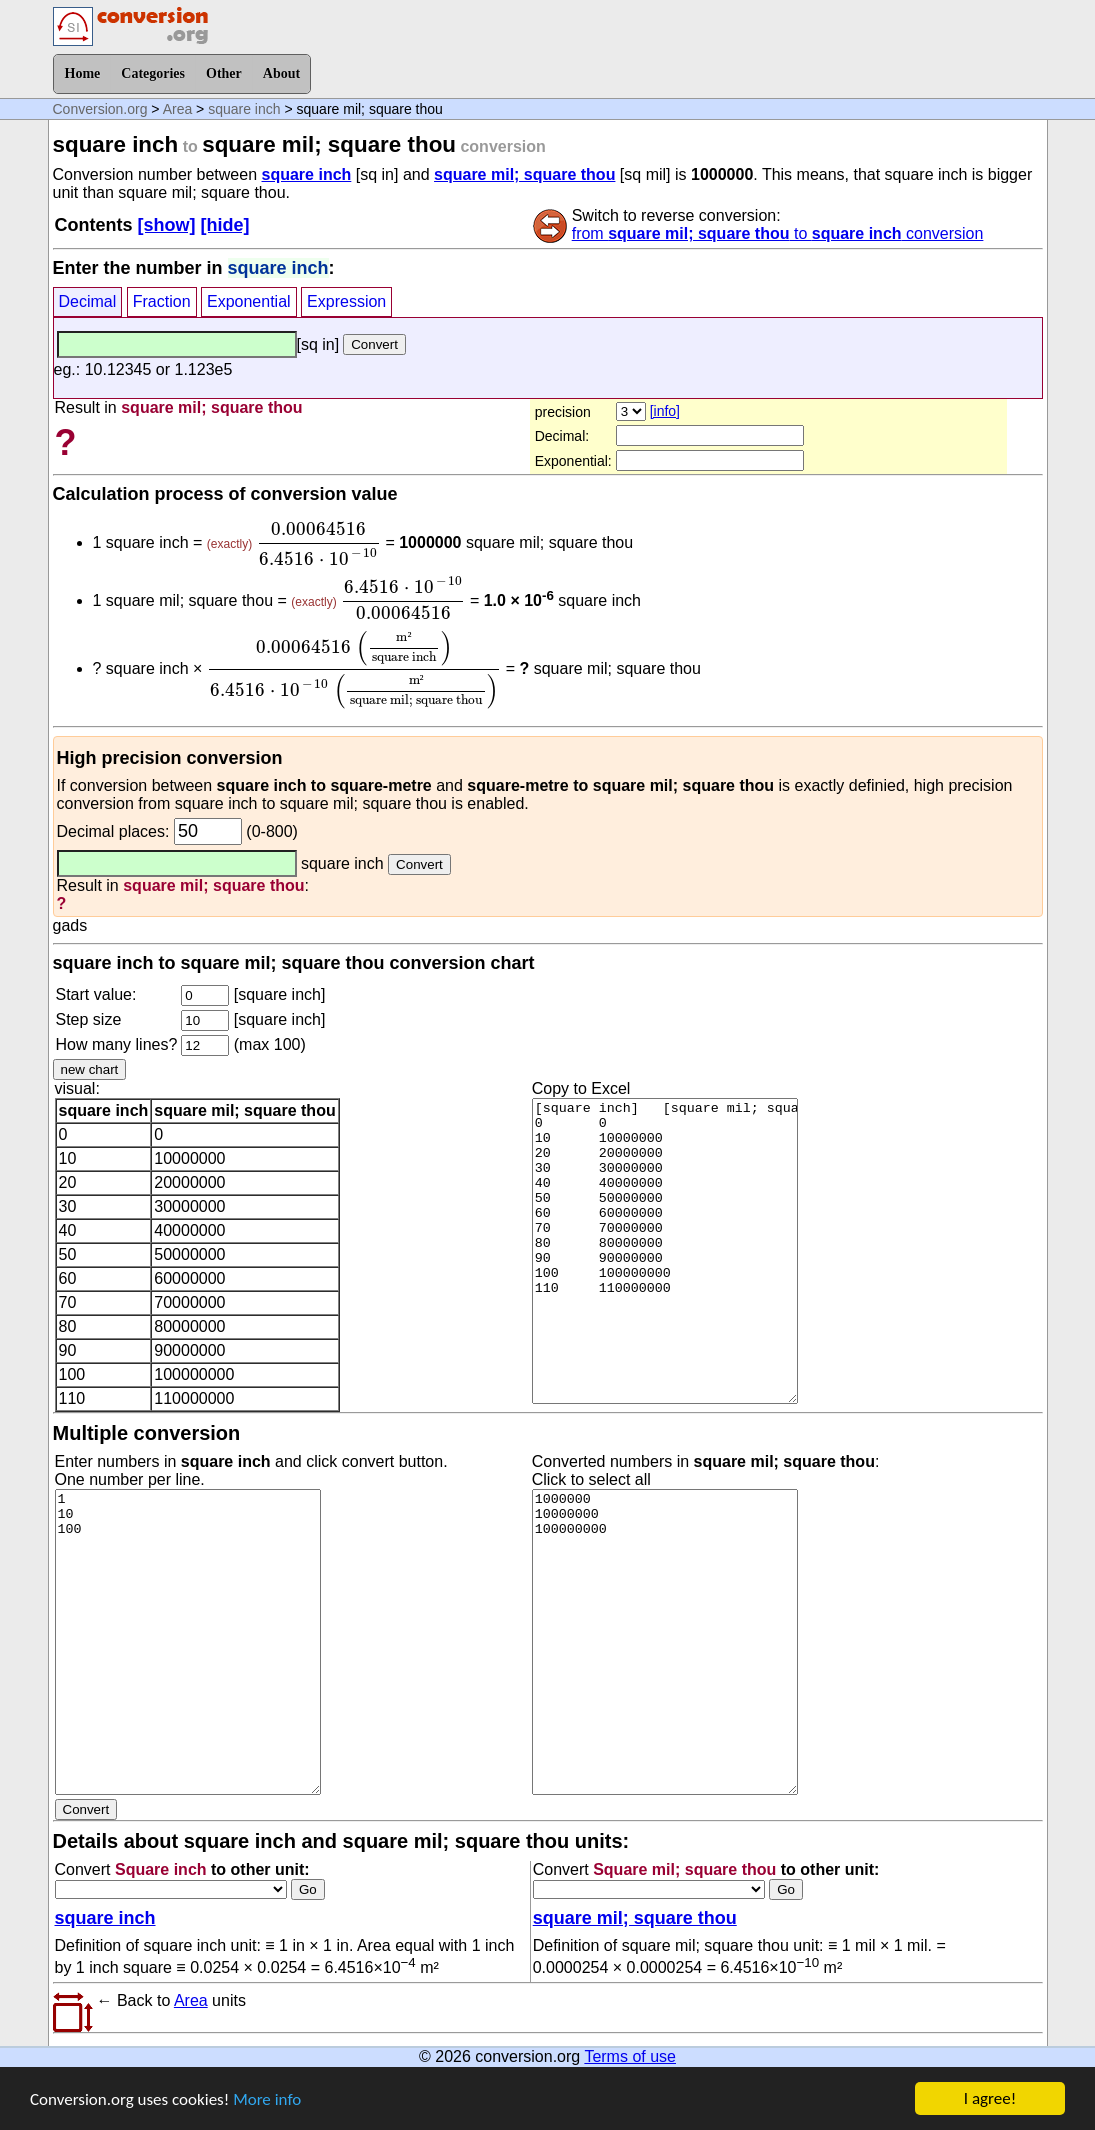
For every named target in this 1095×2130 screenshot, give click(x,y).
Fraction (162, 301)
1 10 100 (188, 1642)
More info (267, 2102)
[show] (167, 225)
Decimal (88, 301)
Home (83, 73)
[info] (665, 411)
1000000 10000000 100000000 (665, 1642)
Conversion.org (100, 109)
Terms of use (630, 2056)
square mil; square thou (524, 174)
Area (178, 109)
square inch (244, 109)
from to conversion (778, 233)
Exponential (249, 301)
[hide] (225, 225)
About (281, 73)
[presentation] (319, 544)
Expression (346, 301)
